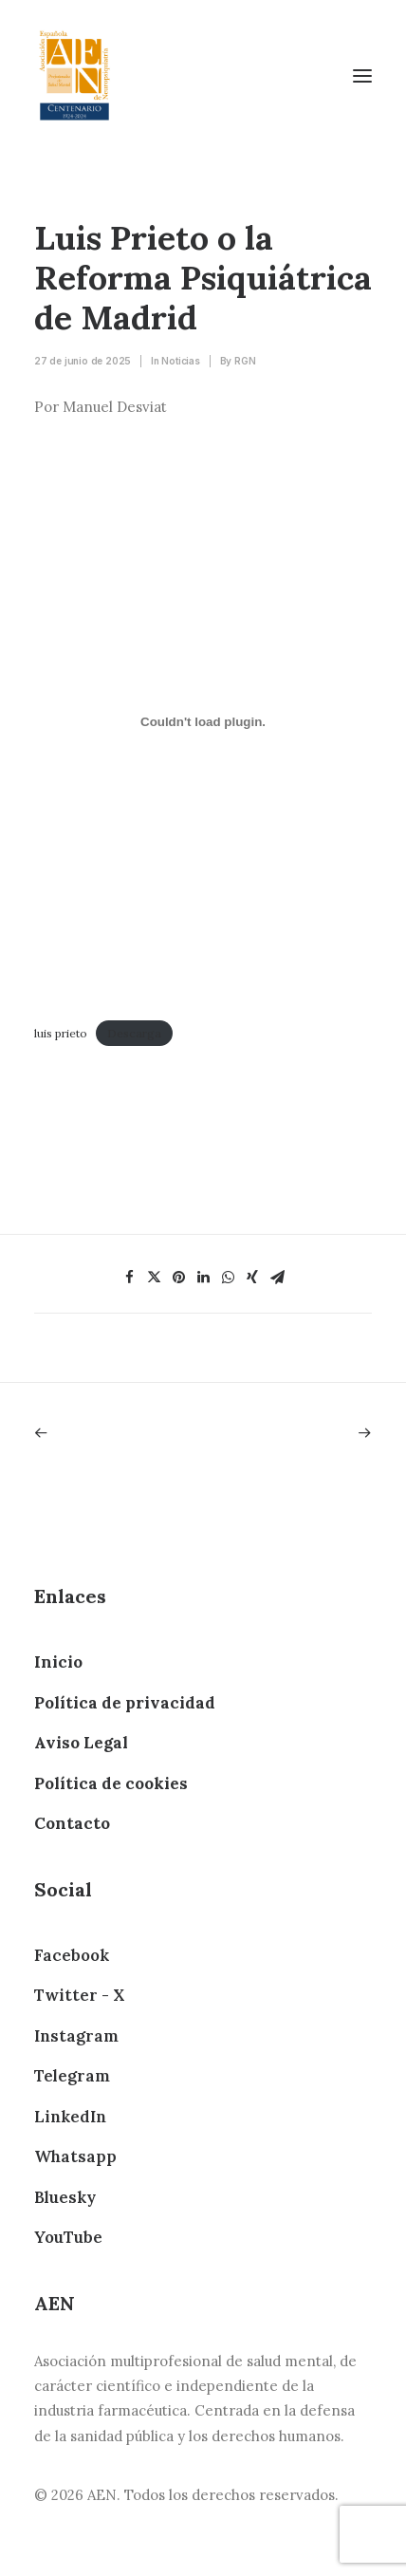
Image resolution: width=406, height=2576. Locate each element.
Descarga (134, 1033)
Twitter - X (79, 1995)
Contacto (72, 1823)
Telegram (72, 2075)
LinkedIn (70, 2116)
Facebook (71, 1955)
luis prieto (60, 1033)
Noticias (180, 360)
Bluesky (65, 2197)
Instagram (76, 2035)
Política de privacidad (124, 1702)
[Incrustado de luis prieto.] (203, 721)
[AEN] (74, 75)
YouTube (68, 2237)
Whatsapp (75, 2156)
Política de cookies (111, 1783)
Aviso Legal (81, 1742)
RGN (244, 360)
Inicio (58, 1662)
